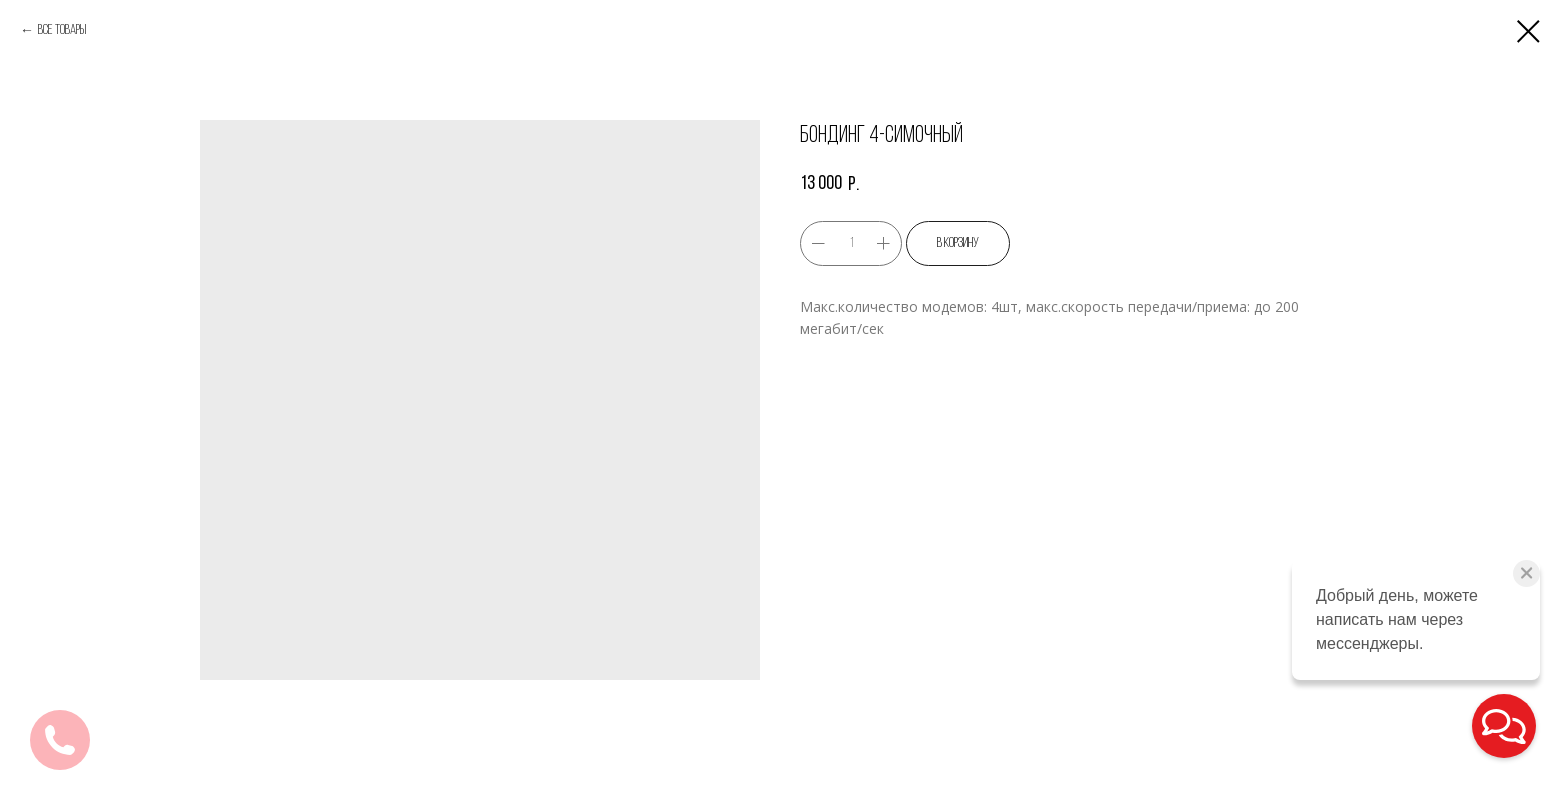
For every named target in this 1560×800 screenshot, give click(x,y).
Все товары (62, 30)
